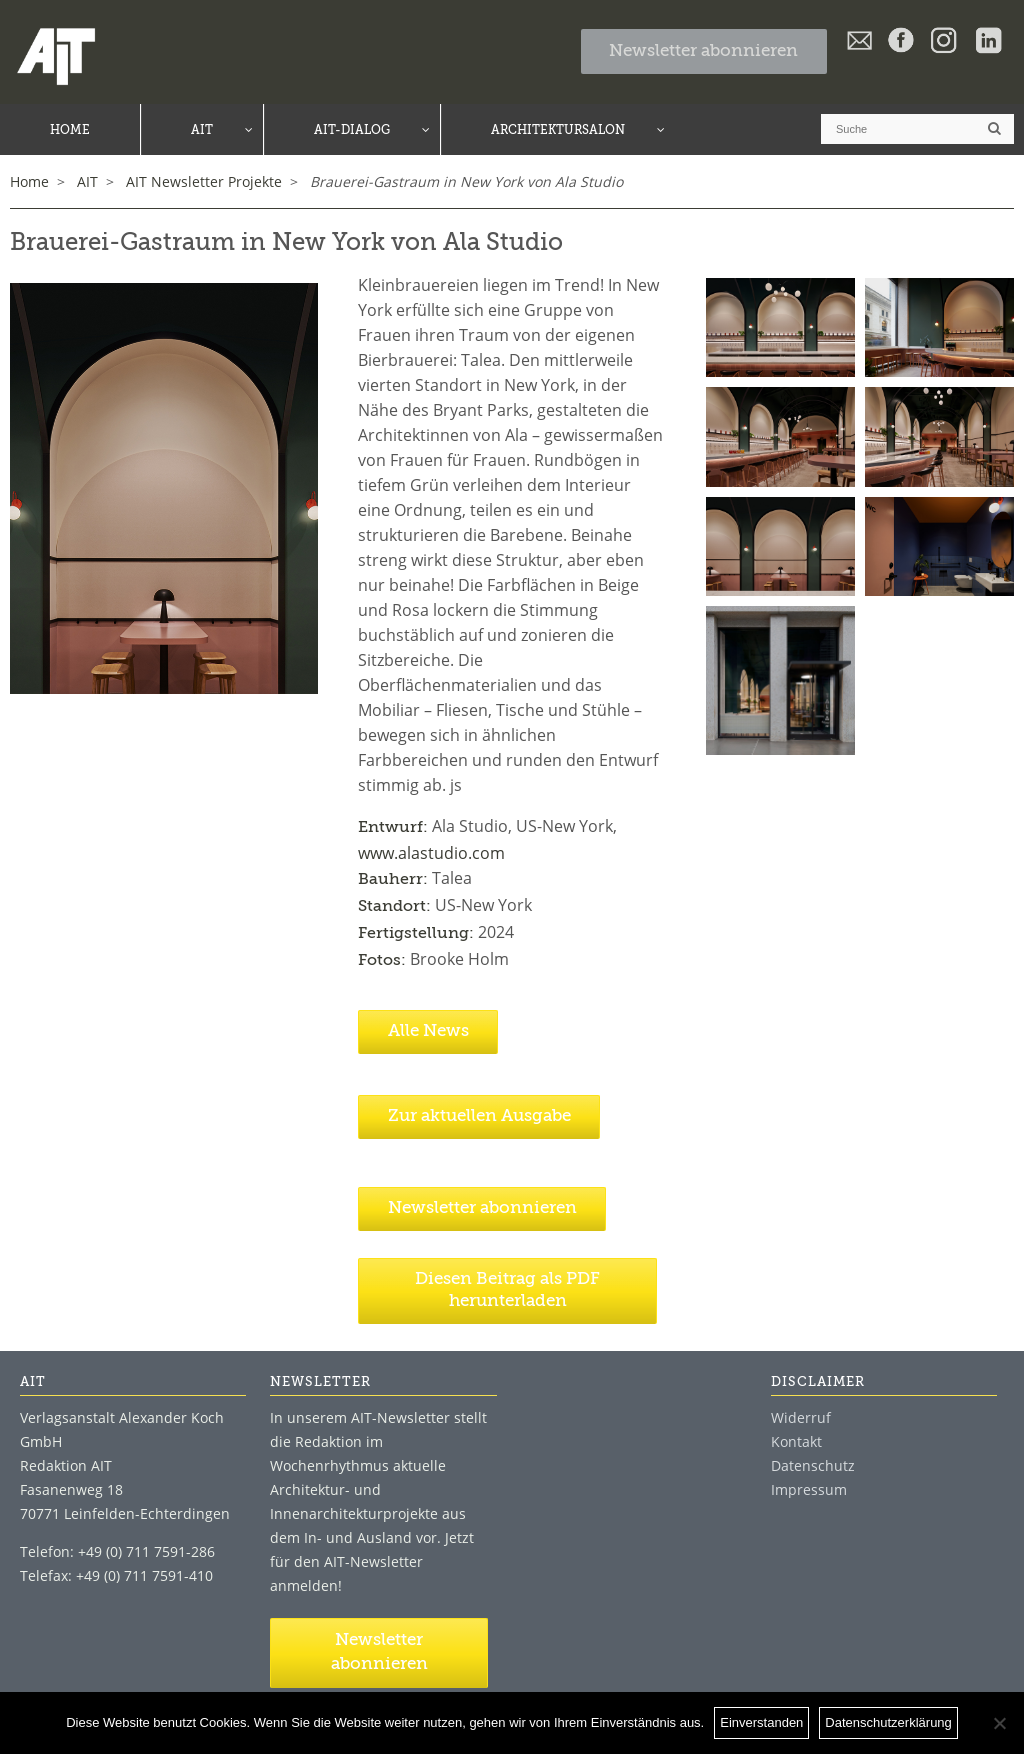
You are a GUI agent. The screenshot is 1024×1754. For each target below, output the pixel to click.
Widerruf (801, 1417)
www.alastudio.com (431, 853)
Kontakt (796, 1441)
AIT (87, 181)
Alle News (428, 1031)
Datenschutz (813, 1465)
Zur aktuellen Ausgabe (479, 1116)
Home (29, 181)
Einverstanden (761, 1722)
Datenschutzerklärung (888, 1722)
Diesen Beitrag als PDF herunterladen (507, 1290)
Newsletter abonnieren (703, 51)
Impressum (809, 1489)
